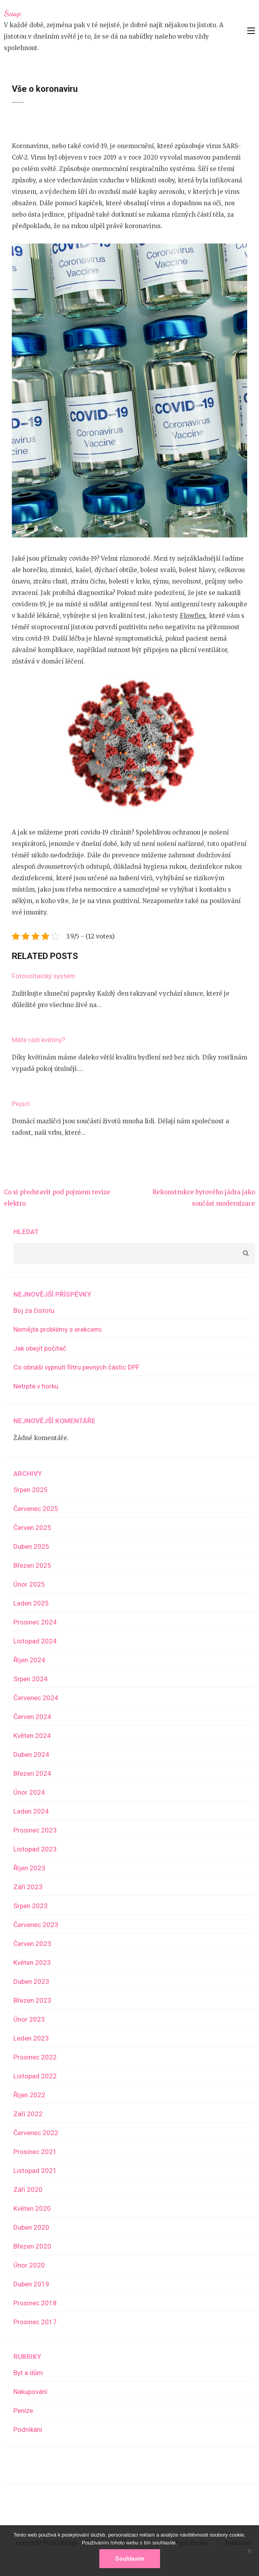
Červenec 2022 (35, 2133)
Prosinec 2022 (35, 2057)
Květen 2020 (32, 2208)
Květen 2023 (32, 1962)
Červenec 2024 (35, 1698)
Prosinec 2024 (35, 1622)
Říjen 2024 (29, 1660)
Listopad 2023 (35, 1849)
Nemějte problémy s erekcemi (57, 1329)
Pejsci (21, 1104)
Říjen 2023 (29, 1868)
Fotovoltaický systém (43, 976)
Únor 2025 (29, 1584)
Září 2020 (28, 2189)
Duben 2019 (31, 2284)
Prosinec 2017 (35, 2322)
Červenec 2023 (35, 1925)
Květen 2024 (32, 1736)
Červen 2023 (32, 1944)
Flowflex (193, 615)
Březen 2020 (32, 2246)
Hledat (26, 1232)
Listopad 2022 (35, 2076)
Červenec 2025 (35, 1509)
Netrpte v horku (35, 1386)
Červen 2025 (32, 1527)
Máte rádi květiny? (38, 1040)
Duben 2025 (31, 1546)
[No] (249, 2551)
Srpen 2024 (30, 1679)
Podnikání (27, 2429)
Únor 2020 (29, 2265)
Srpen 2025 (30, 1490)
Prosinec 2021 (35, 2152)
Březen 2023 (32, 2000)
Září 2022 (28, 2114)
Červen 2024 (32, 1717)
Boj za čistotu (33, 1310)
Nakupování (30, 2392)
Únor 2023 (29, 2019)
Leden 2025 (31, 1603)
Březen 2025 (32, 1565)
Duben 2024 (31, 1754)
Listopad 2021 (35, 2171)
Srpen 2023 (30, 1906)
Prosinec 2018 (35, 2303)
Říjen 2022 (29, 2095)
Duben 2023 (31, 1981)
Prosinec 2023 (35, 1830)
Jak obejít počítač (39, 1348)
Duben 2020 (31, 2227)
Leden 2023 (31, 2038)
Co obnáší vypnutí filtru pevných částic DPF (76, 1367)
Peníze (23, 2410)
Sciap (12, 13)
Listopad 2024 (35, 1641)
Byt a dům (28, 2373)
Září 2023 (28, 1887)
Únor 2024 (29, 1792)
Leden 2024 (31, 1811)
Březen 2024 (32, 1773)
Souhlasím (129, 2558)
